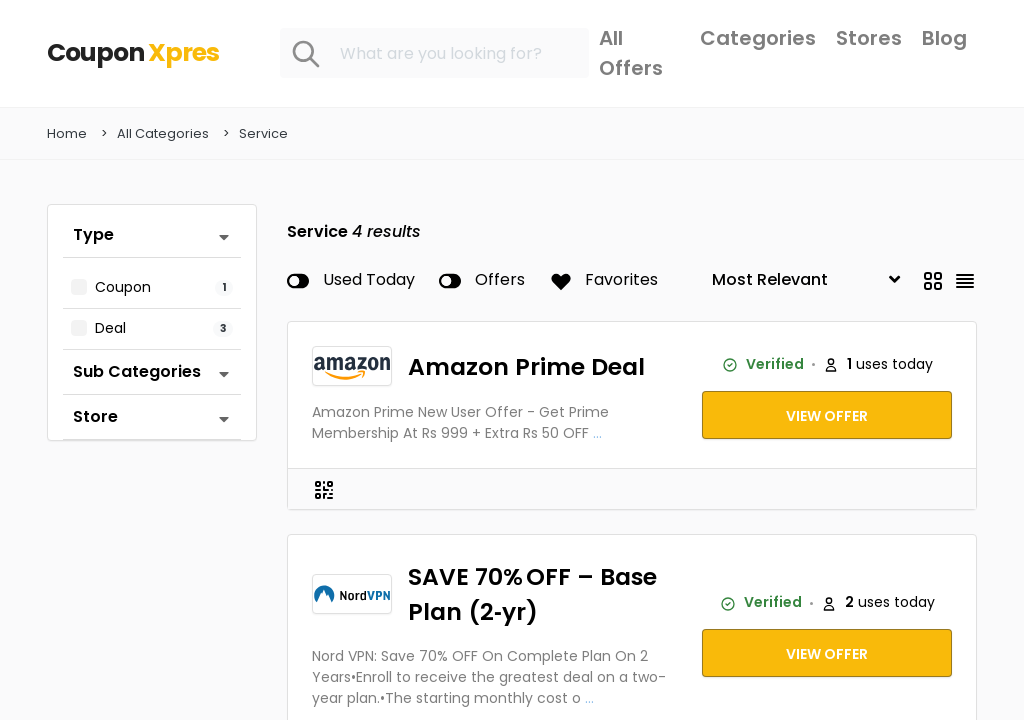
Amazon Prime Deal (526, 367)
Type (93, 235)
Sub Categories (137, 372)
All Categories (163, 134)
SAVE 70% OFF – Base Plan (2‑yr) (532, 595)
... (597, 434)
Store (95, 417)
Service (263, 134)
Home (67, 134)
